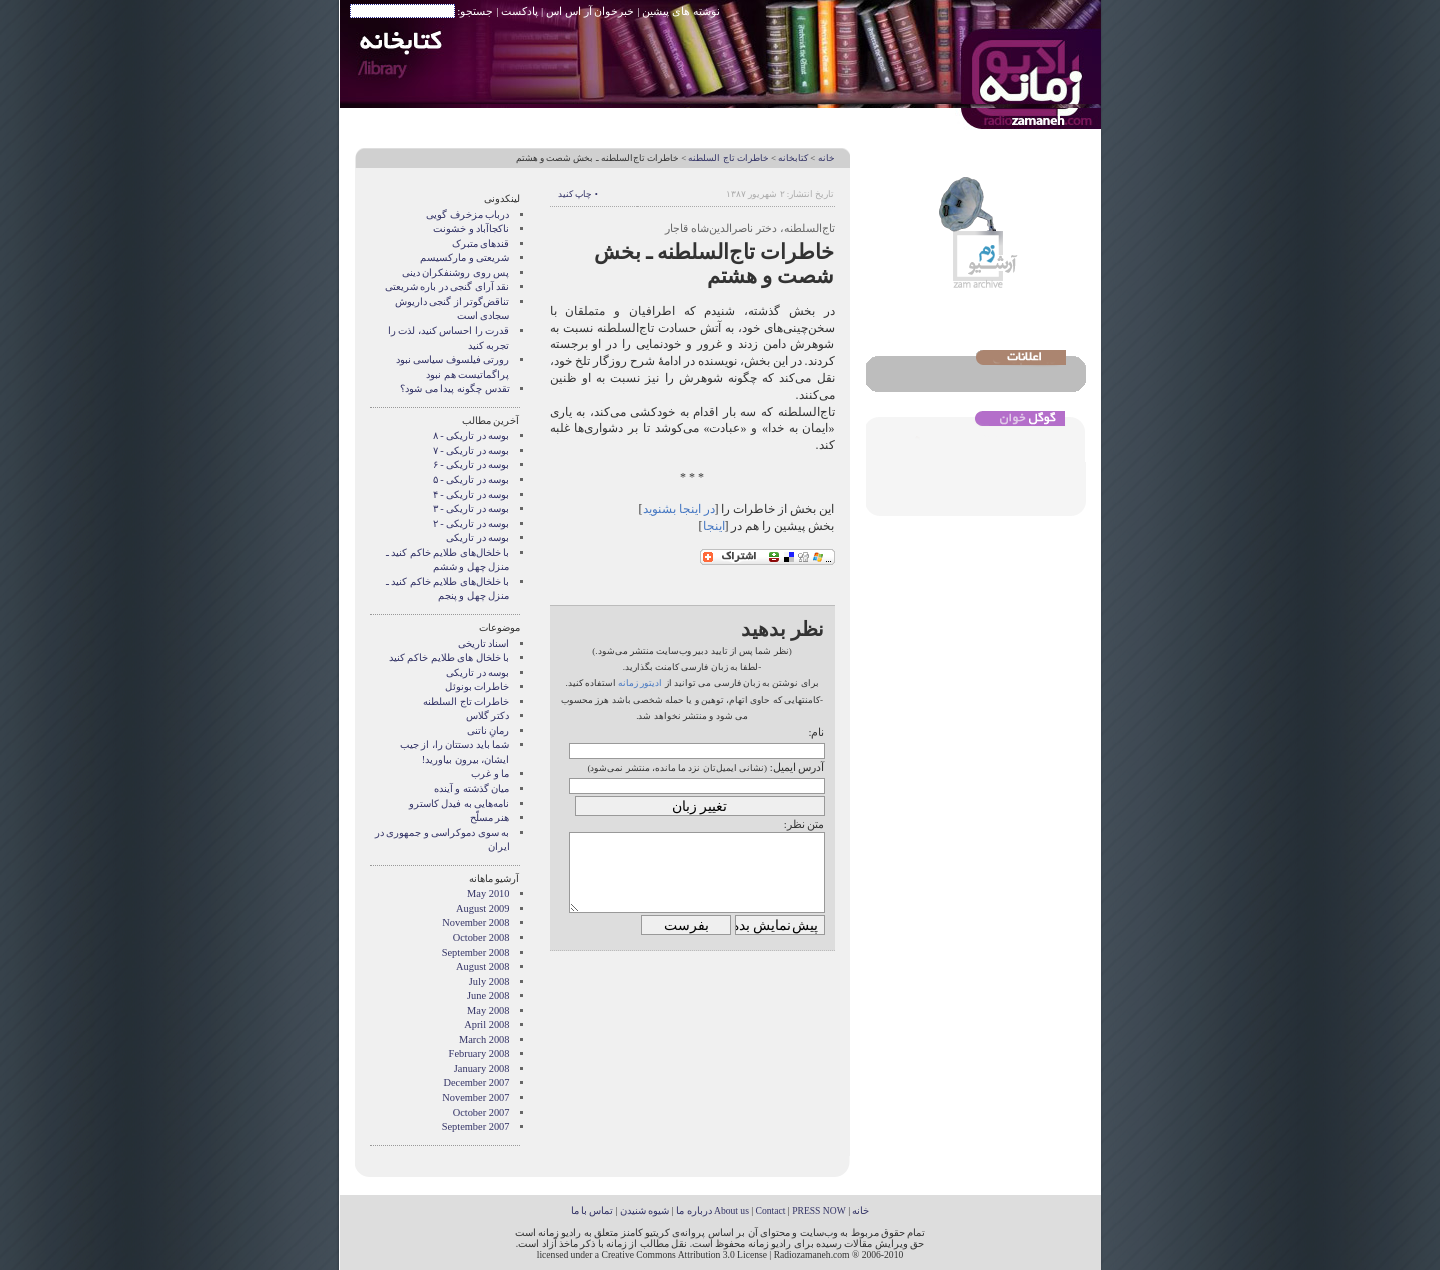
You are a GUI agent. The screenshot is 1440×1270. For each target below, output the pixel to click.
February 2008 (479, 1053)
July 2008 (489, 981)
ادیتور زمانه (640, 683)
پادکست (519, 11)
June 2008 (488, 995)
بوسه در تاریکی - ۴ (471, 494)
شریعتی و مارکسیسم (464, 257)
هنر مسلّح (490, 817)
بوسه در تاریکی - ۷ (471, 450)
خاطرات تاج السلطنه (728, 158)
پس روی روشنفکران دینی (456, 272)
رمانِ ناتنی (488, 730)
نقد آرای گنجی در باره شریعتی (447, 286)
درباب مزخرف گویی (467, 214)
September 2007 (476, 1126)
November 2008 (475, 922)
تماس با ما (592, 1210)
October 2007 (481, 1112)
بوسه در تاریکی (477, 537)
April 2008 (486, 1024)
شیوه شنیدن (644, 1210)
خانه (826, 158)
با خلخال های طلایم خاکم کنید (449, 657)
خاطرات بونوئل (477, 686)
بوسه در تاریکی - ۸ (471, 435)
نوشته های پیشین (681, 11)
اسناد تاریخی (484, 643)
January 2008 (482, 1068)
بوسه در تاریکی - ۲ (471, 523)
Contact (771, 1210)
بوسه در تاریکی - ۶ (471, 464)
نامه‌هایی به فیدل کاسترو (459, 803)
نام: (816, 732)
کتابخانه (793, 158)
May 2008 (488, 1010)
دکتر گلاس (488, 715)
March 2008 (484, 1039)
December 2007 (476, 1082)
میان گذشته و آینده (472, 788)
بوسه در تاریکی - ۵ (471, 479)
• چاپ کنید (577, 194)
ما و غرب (490, 773)
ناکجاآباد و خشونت (471, 228)
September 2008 (476, 952)
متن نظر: (804, 824)
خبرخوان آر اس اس (590, 11)
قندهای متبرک (481, 243)
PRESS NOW (819, 1210)
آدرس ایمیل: (797, 767)
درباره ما (693, 1210)
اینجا (714, 526)
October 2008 (481, 937)
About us (731, 1210)
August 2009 (482, 908)
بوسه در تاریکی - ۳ (471, 508)
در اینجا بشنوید (679, 509)
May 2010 (488, 893)
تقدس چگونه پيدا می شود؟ (454, 388)
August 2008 (482, 966)
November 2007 (475, 1097)
